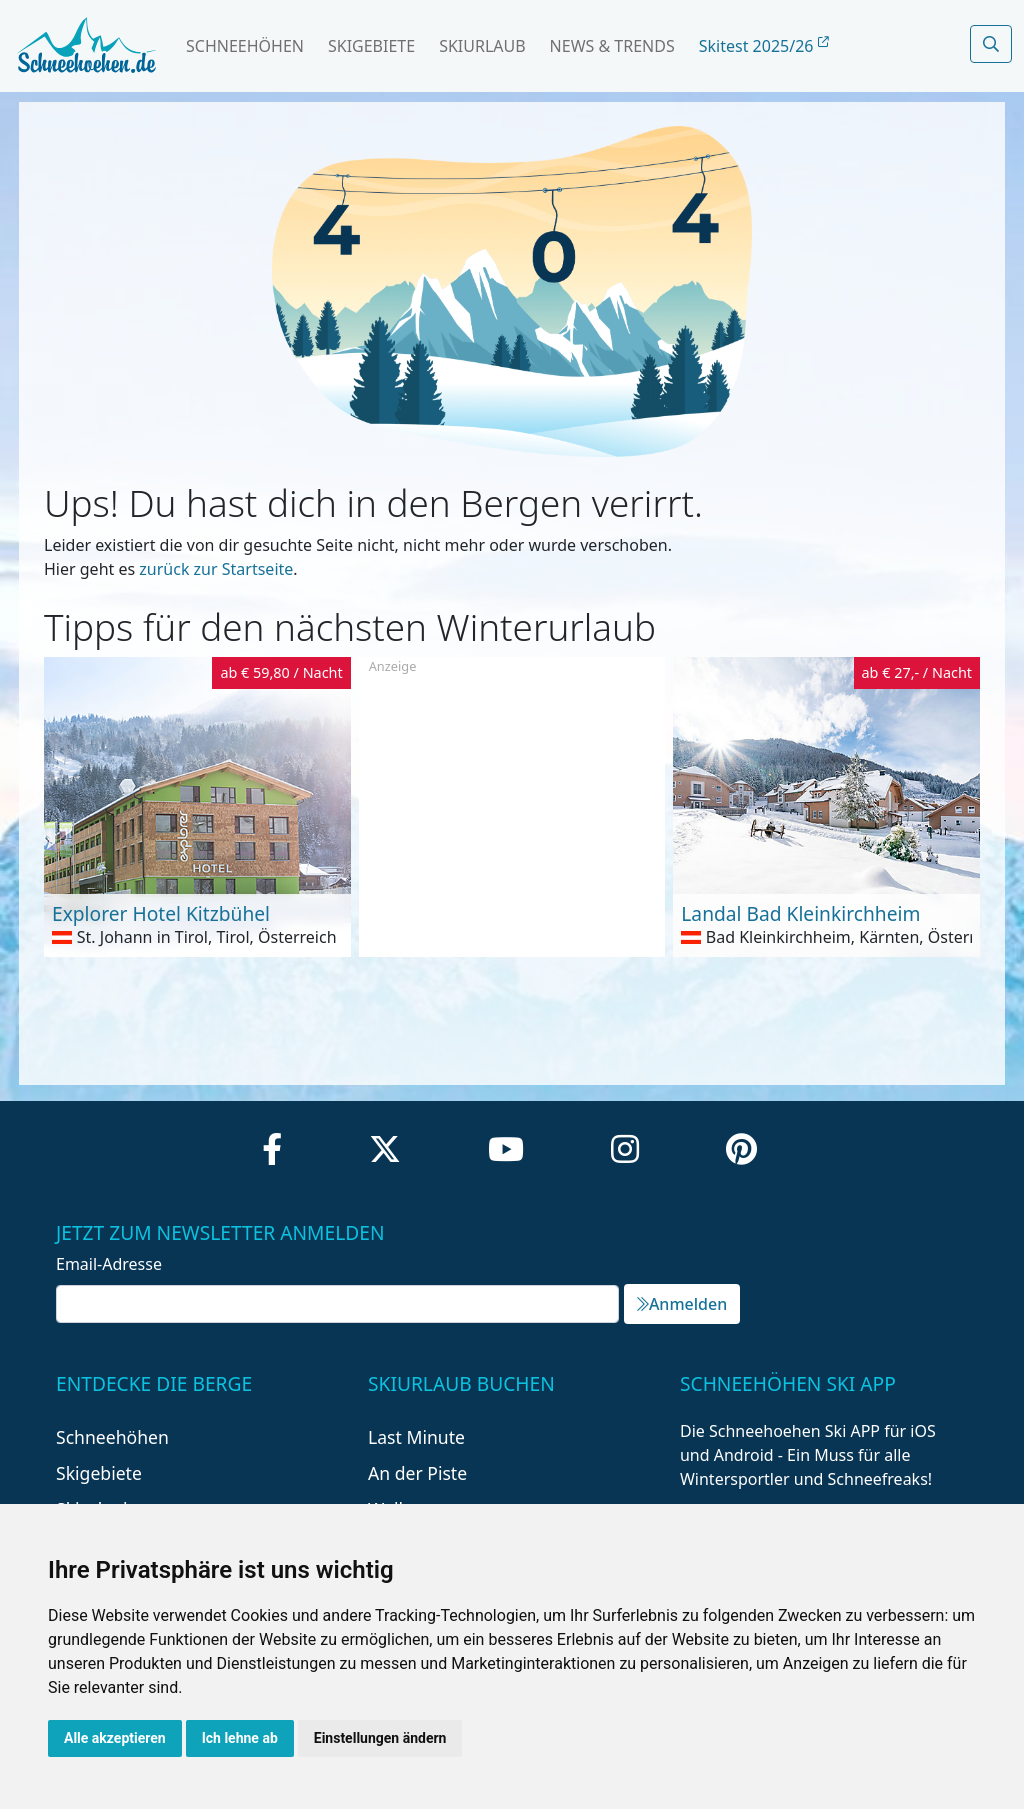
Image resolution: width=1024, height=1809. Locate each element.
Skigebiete (371, 46)
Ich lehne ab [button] (240, 1738)
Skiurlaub (482, 46)
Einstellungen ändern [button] (380, 1738)
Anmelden (682, 1304)
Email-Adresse (109, 1264)
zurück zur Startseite (216, 569)
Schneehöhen (245, 46)
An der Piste (417, 1473)
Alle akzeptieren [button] (115, 1738)
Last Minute (416, 1437)
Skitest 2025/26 (764, 46)
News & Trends (612, 46)
